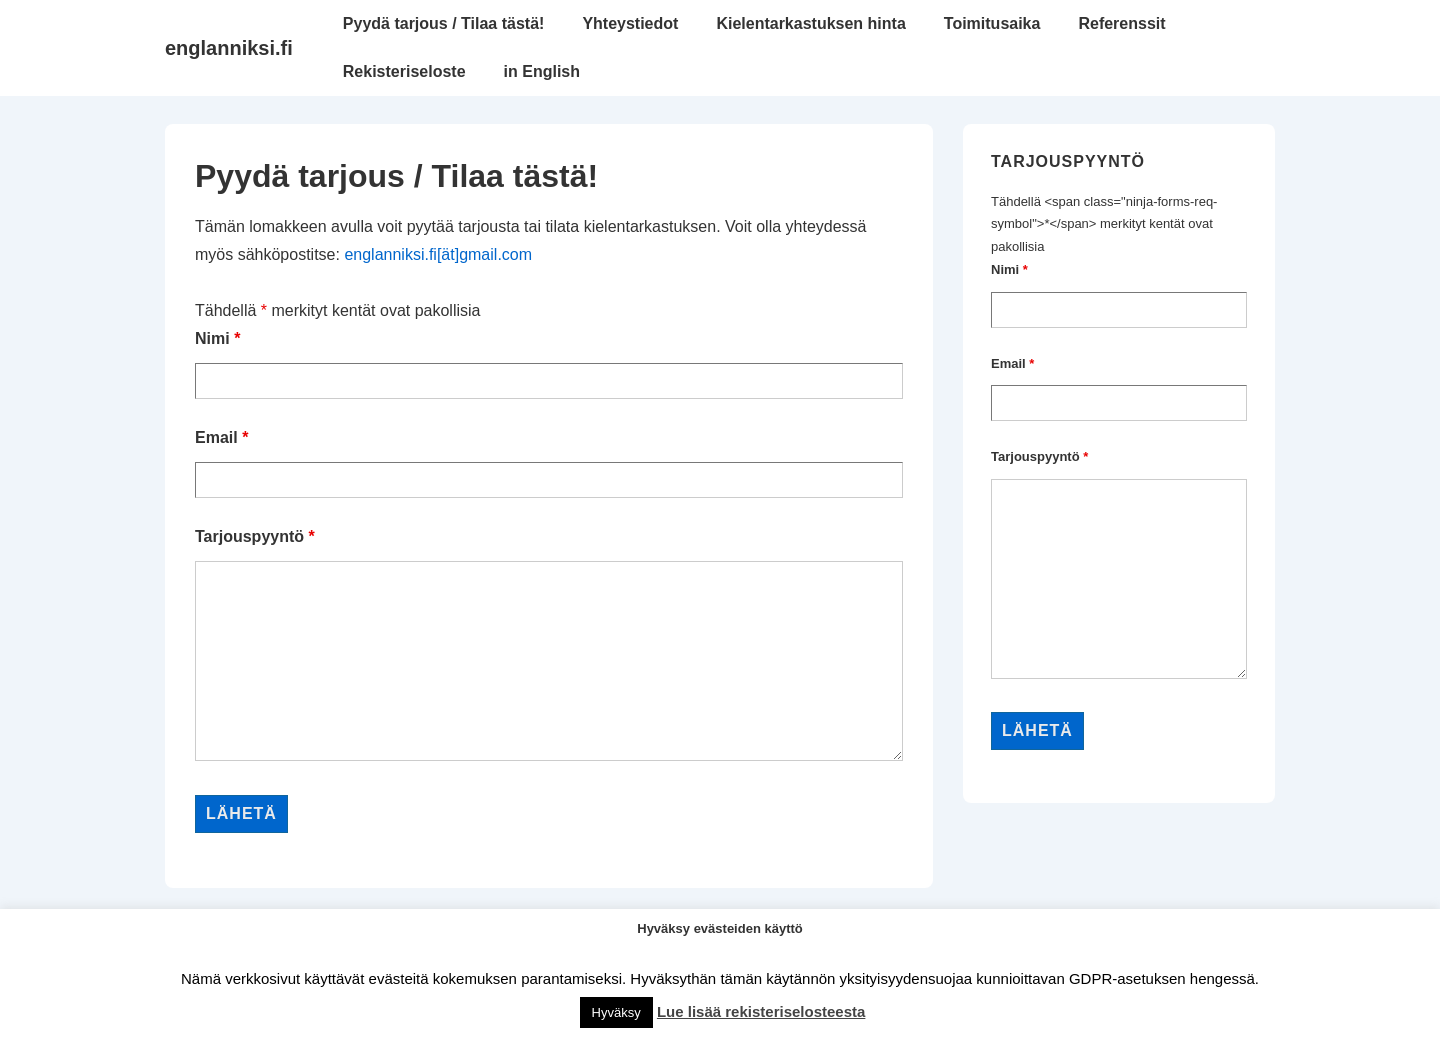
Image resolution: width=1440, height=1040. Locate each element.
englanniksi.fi (229, 48)
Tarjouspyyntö (255, 536)
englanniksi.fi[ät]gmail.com (438, 254)
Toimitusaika (992, 23)
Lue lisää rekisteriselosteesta (761, 1011)
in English (542, 71)
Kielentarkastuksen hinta (810, 23)
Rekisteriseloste (404, 71)
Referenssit (1121, 23)
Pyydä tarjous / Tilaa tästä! (444, 23)
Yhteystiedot (630, 23)
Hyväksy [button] (616, 1012)
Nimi (217, 338)
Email (221, 437)
